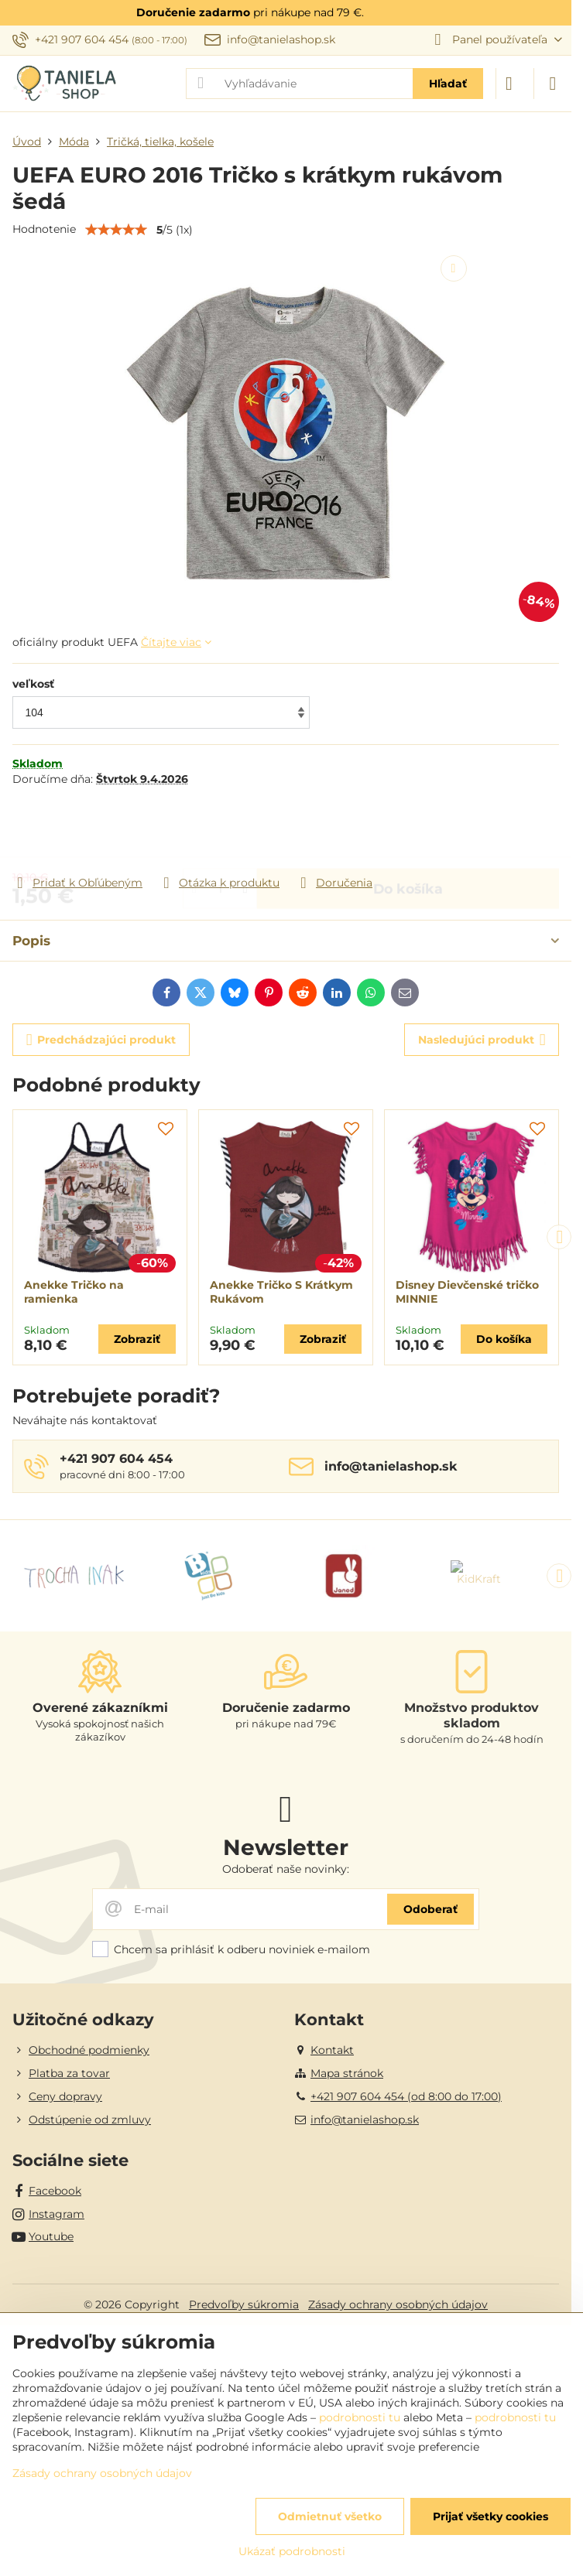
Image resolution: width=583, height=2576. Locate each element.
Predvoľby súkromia (244, 2304)
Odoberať (430, 1909)
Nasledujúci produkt (482, 1040)
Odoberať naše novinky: (285, 1869)
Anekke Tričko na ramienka (74, 1292)
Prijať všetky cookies (490, 2516)
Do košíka (408, 830)
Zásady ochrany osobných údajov (398, 2304)
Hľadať (448, 84)
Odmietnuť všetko (330, 2516)
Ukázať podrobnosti (291, 2551)
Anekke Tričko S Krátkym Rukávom (281, 1292)
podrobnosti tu (359, 2417)
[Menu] (552, 83)
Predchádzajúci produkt (101, 1040)
